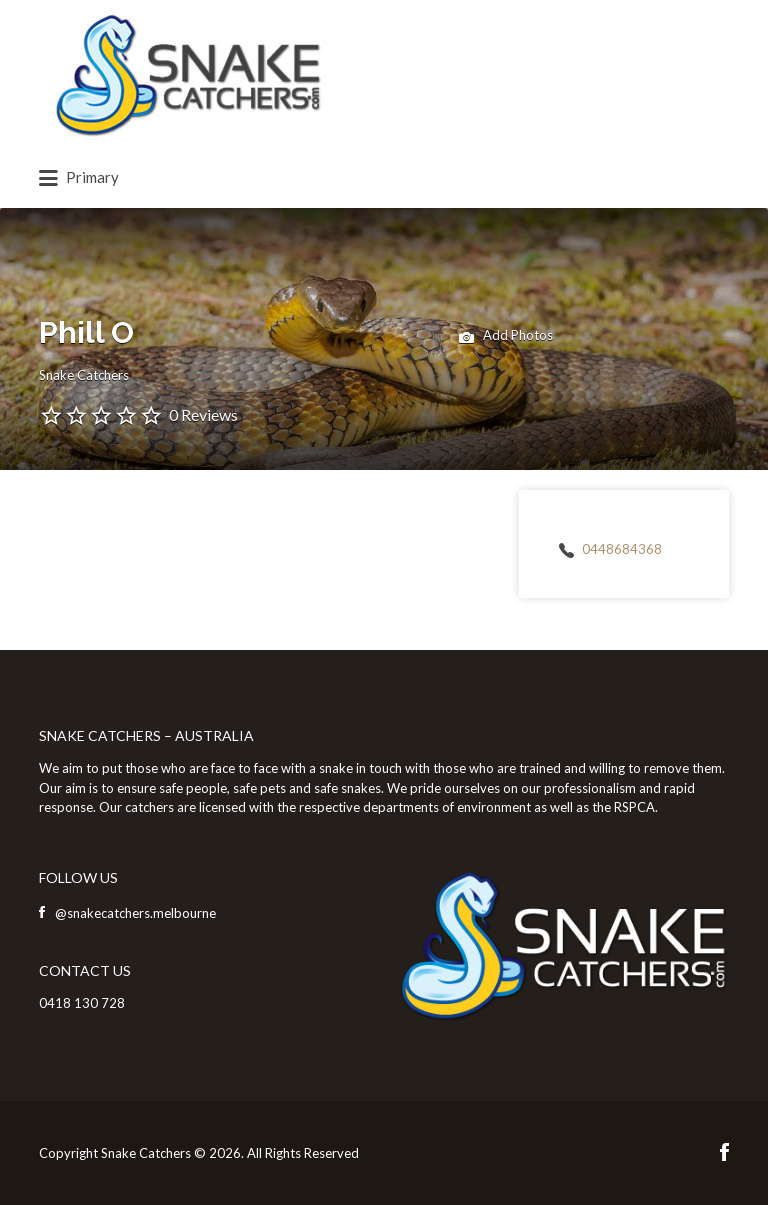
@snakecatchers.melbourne (135, 913)
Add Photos (506, 337)
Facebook (724, 1152)
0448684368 (622, 549)
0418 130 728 (82, 1003)
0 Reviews (203, 414)
